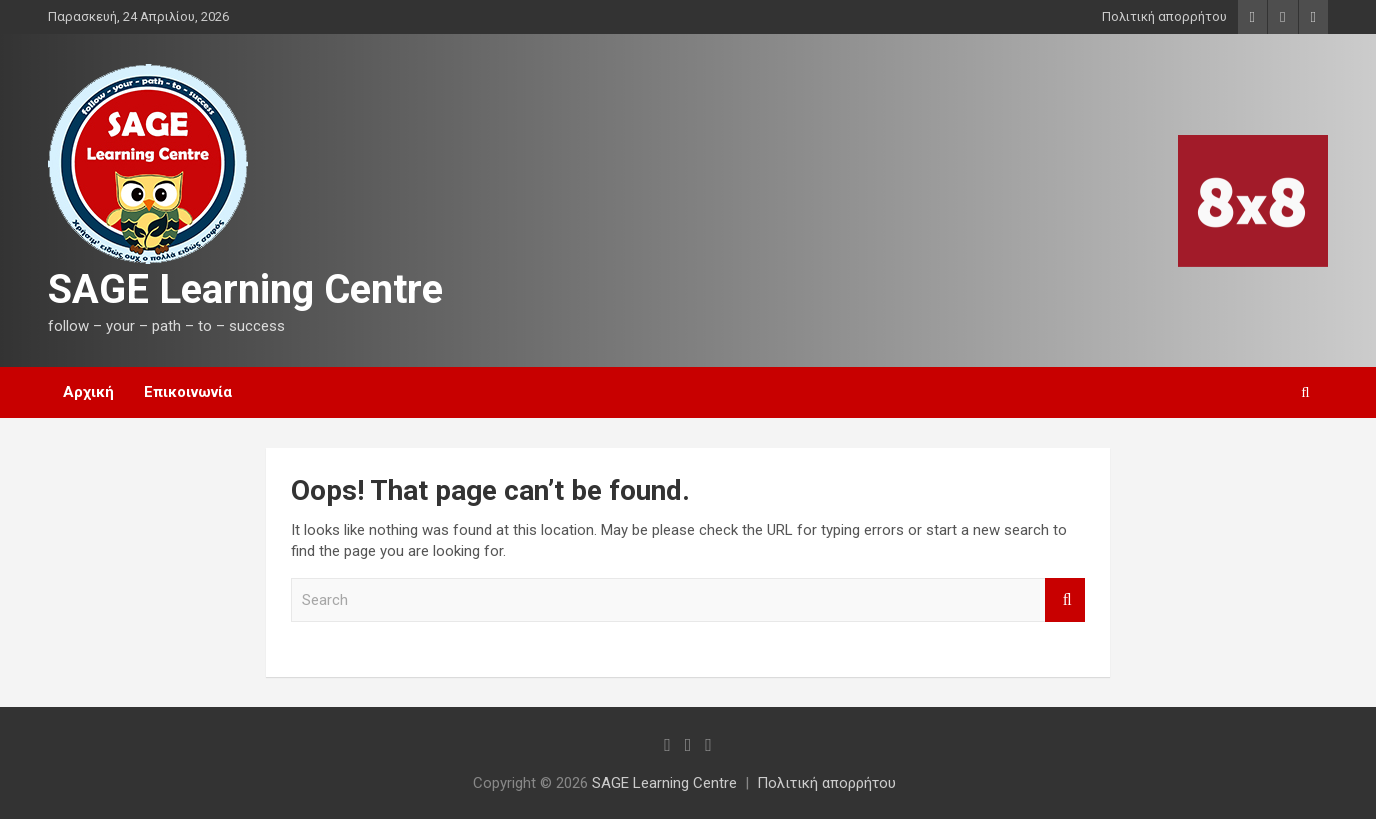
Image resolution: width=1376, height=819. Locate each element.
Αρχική (88, 392)
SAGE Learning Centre (245, 289)
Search (1065, 600)
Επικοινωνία (188, 392)
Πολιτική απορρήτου (1164, 16)
